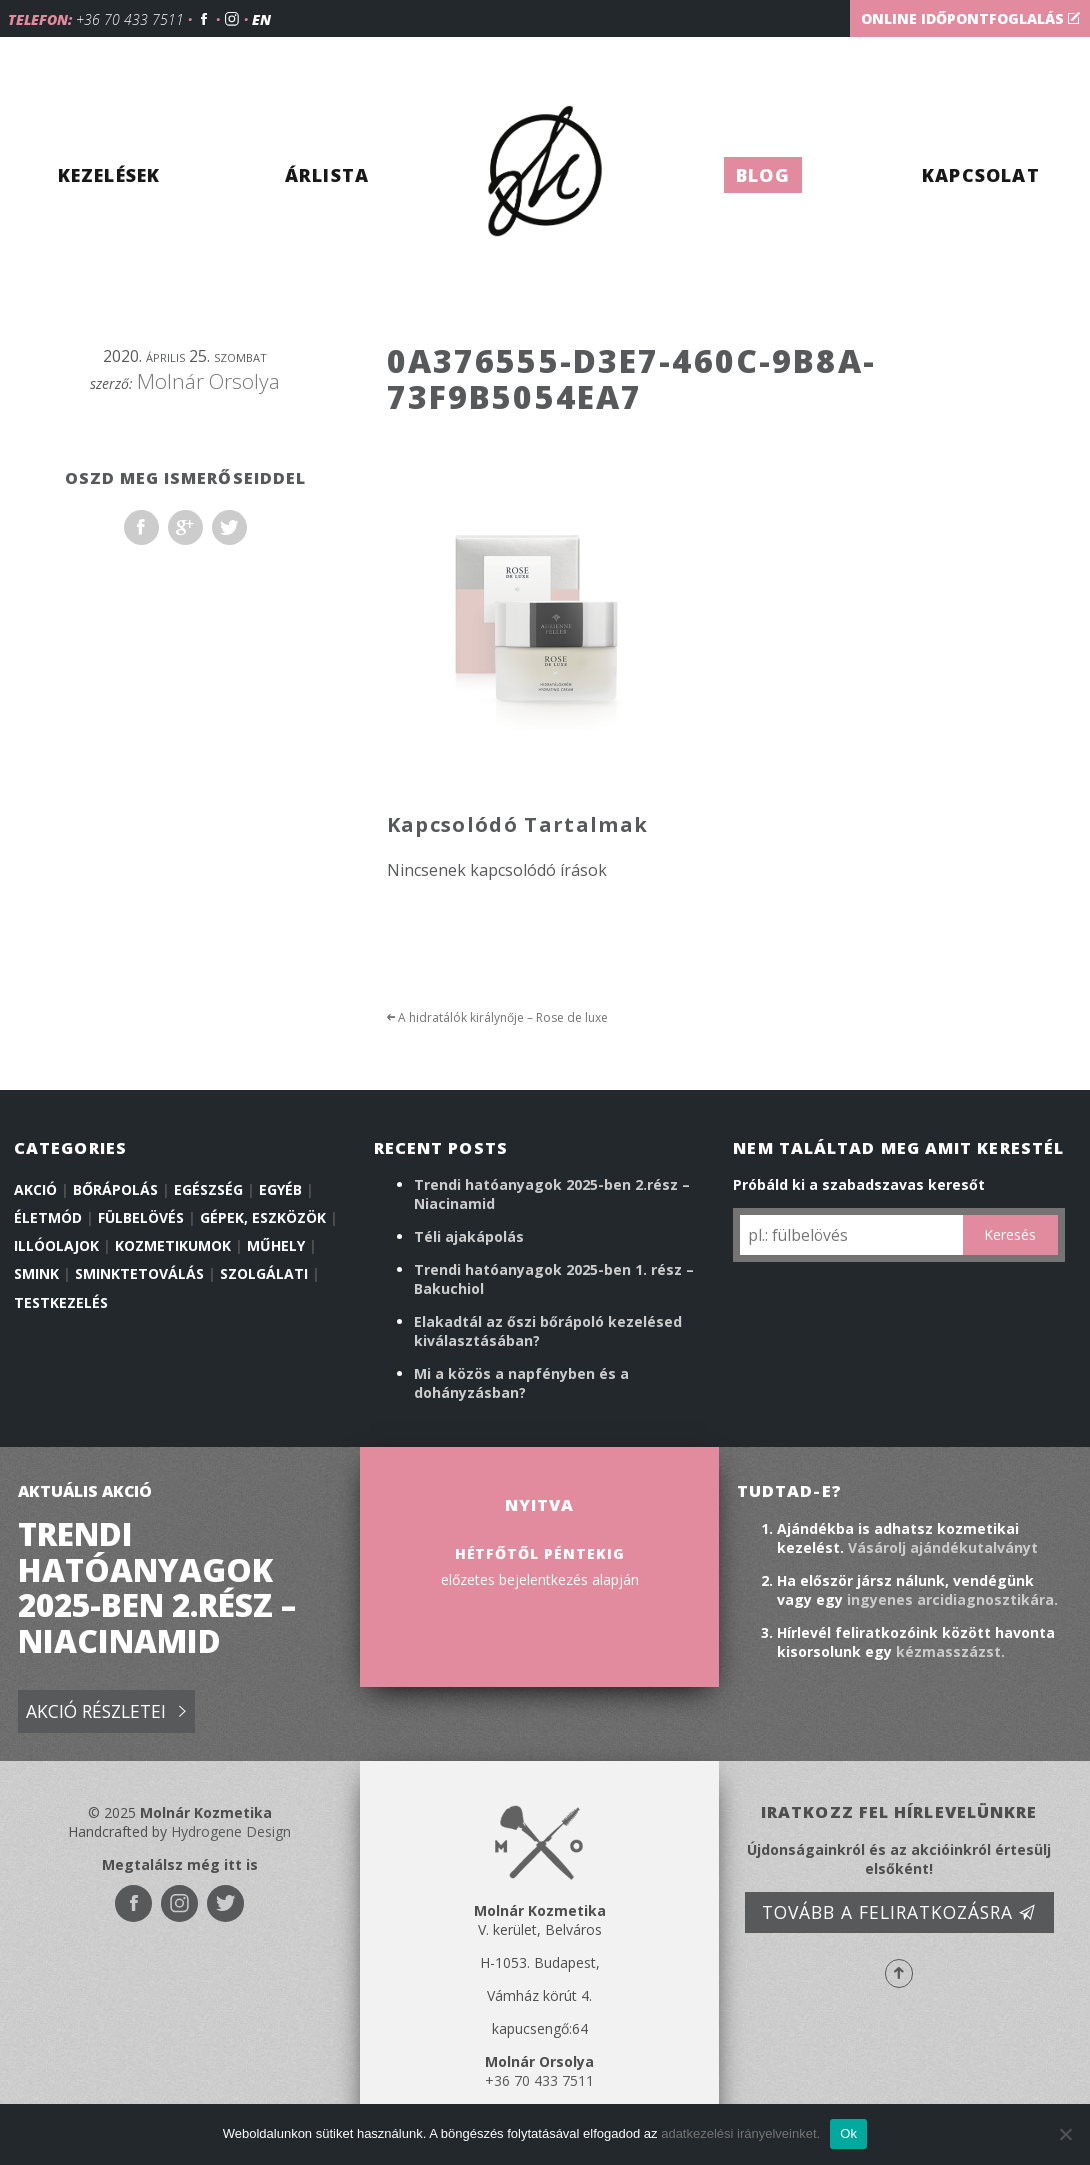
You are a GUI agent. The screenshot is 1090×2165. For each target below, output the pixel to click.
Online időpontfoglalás (970, 18)
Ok (848, 2133)
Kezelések (109, 175)
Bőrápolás (115, 1189)
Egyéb (280, 1189)
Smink (36, 1273)
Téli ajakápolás (469, 1236)
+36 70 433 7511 (130, 19)
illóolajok (56, 1245)
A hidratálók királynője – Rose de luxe (497, 1017)
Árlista (327, 175)
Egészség (208, 1189)
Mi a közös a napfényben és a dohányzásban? (521, 1383)
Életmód (48, 1217)
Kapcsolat (981, 175)
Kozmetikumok (173, 1245)
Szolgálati (264, 1273)
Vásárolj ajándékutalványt (943, 1547)
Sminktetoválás (139, 1273)
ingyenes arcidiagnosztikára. (952, 1599)
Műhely (276, 1245)
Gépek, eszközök (263, 1217)
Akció (35, 1189)
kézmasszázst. (950, 1651)
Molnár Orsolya (208, 381)
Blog (763, 175)
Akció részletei (106, 1712)
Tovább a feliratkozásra (899, 1912)
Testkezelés (61, 1302)
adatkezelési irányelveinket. (740, 2133)
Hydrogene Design (231, 1831)
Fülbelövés (141, 1217)
